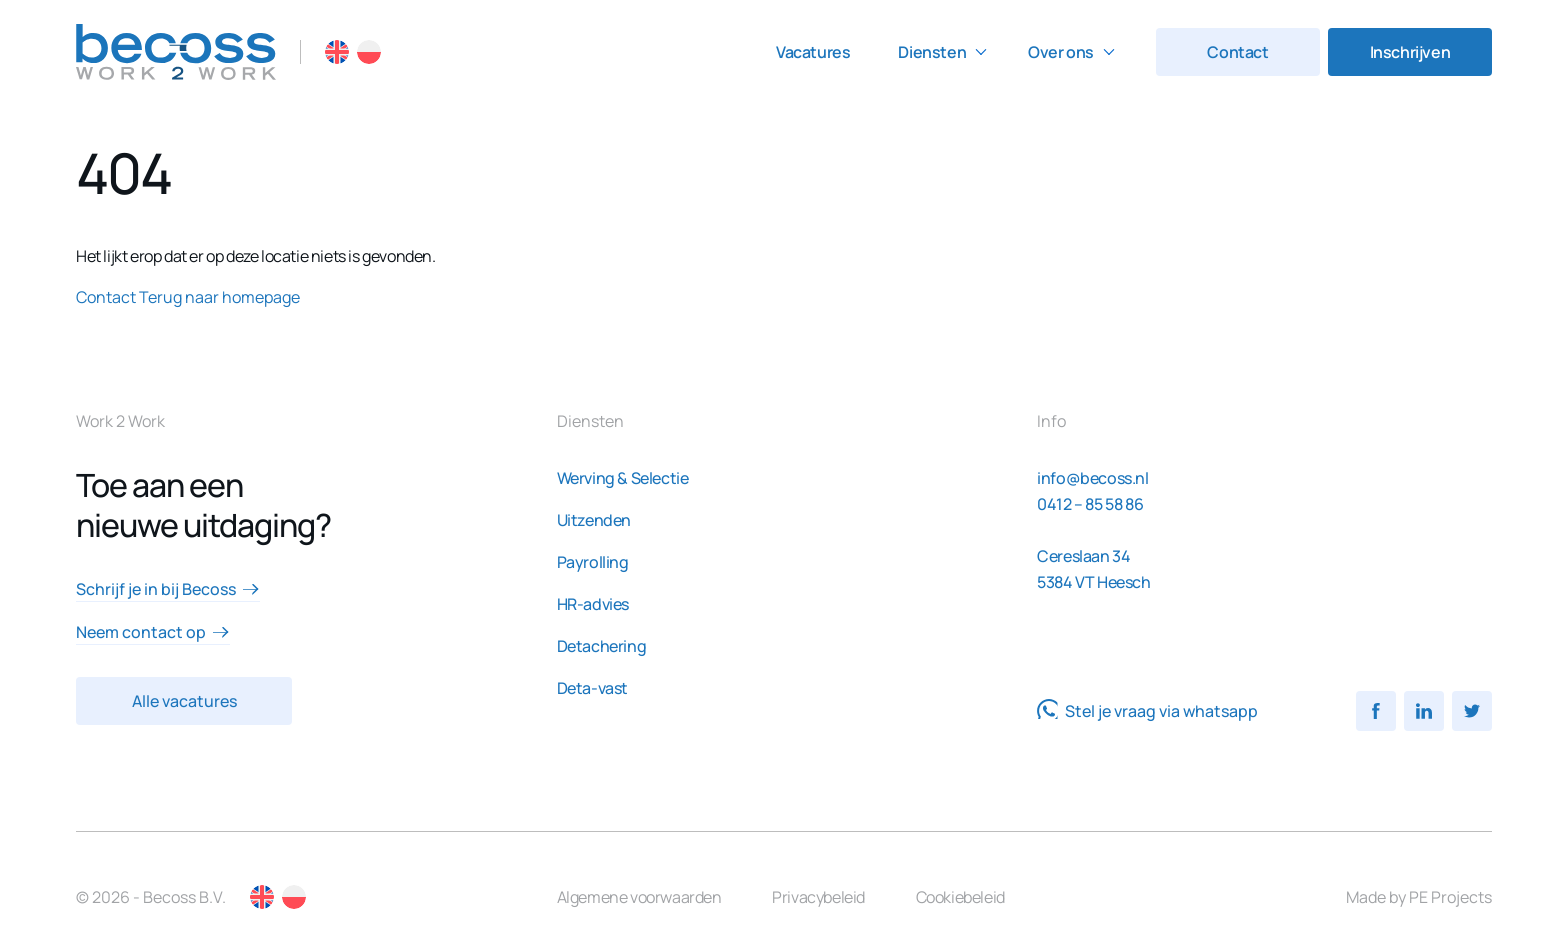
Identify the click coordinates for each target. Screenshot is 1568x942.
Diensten (932, 52)
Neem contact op (153, 632)
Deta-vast (592, 688)
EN (337, 52)
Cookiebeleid (960, 897)
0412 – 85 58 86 (1090, 504)
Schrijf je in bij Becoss (168, 589)
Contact (1237, 52)
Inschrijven (1410, 52)
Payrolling (593, 562)
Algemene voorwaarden (639, 897)
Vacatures (813, 52)
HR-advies (593, 604)
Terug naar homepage (219, 297)
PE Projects (1450, 897)
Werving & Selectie (623, 478)
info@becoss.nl (1092, 478)
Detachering (602, 646)
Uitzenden (594, 520)
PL (369, 52)
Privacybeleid (818, 897)
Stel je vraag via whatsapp (1147, 711)
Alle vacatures (184, 701)
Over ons (1061, 52)
